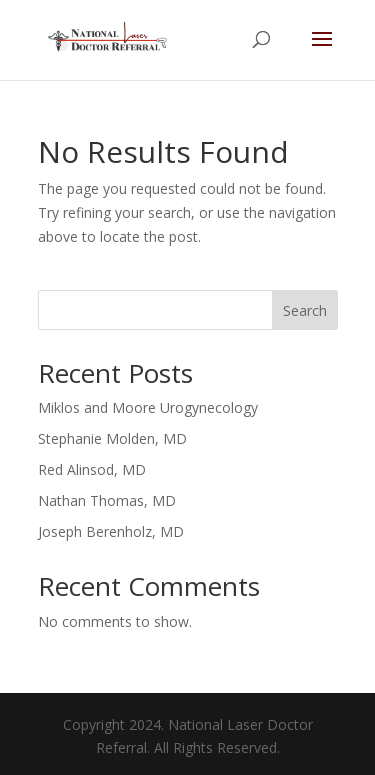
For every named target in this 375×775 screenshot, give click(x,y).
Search (305, 310)
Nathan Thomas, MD (107, 500)
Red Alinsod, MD (92, 469)
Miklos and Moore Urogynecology (148, 407)
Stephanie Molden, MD (112, 438)
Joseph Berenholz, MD (111, 531)
